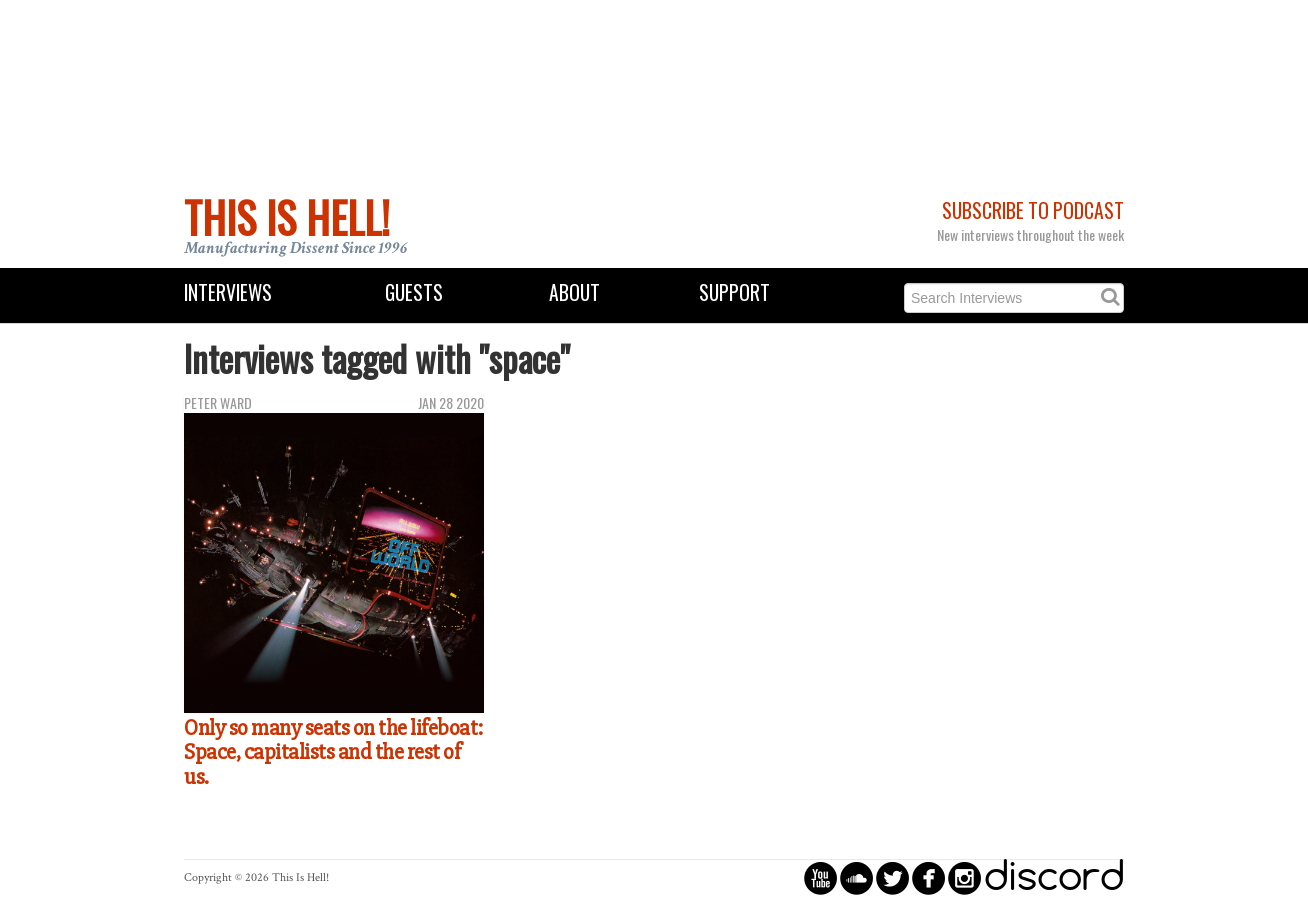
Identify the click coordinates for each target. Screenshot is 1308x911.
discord (1054, 877)
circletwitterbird (892, 877)
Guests (414, 292)
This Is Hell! (287, 217)
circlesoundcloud (856, 877)
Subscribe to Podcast (1033, 210)
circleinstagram (964, 877)
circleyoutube (820, 877)
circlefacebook (928, 877)
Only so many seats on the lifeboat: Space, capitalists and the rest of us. (333, 752)
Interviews (228, 292)
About (574, 292)
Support (734, 292)
